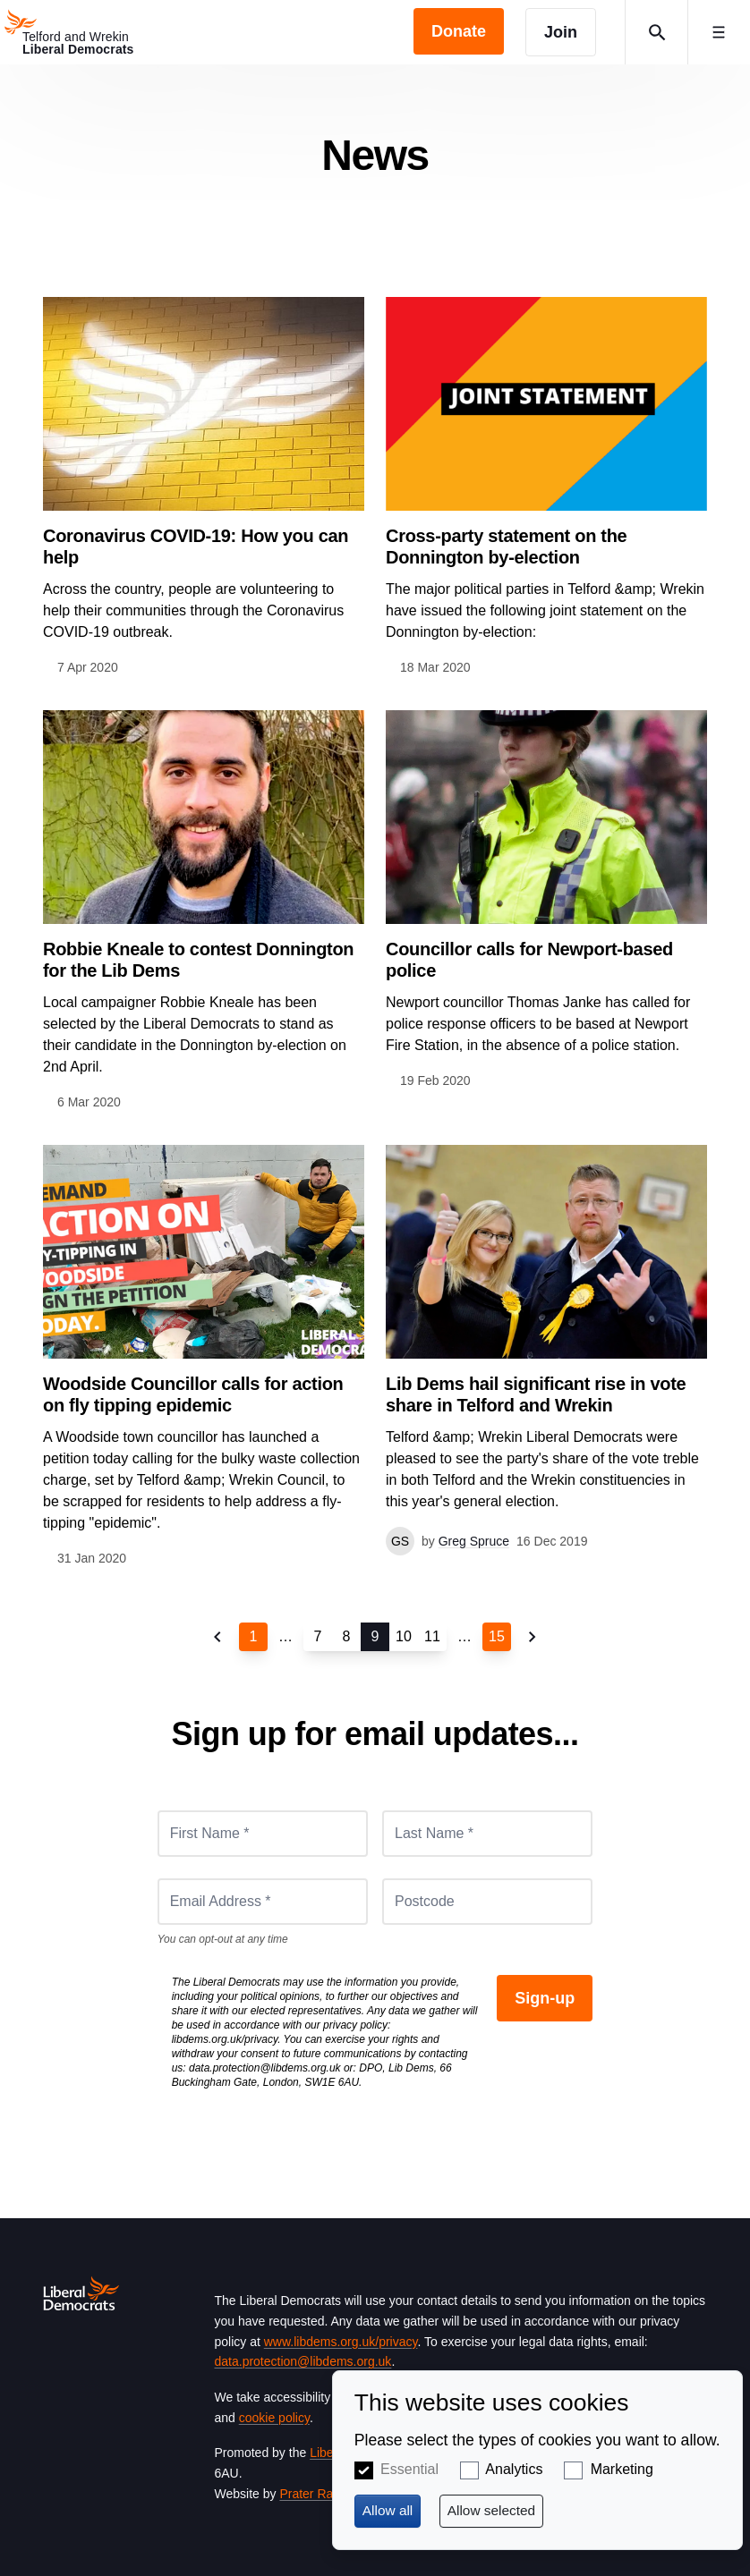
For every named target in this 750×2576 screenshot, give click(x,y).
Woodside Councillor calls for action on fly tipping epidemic (193, 1394)
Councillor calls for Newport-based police (529, 959)
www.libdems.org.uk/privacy (341, 2341)
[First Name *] (263, 1833)
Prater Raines (317, 2494)
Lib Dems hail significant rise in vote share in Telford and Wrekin (536, 1394)
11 (432, 1636)
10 (404, 1636)
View (203, 487)
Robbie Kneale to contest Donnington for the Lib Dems (198, 959)
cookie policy (274, 2418)
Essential (409, 2469)
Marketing (622, 2469)
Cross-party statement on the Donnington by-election (506, 546)
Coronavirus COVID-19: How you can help (195, 546)
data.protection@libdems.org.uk (265, 2068)
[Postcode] (487, 1901)
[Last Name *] (487, 1833)
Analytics (513, 2469)
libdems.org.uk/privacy (225, 2039)
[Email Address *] (263, 1901)
